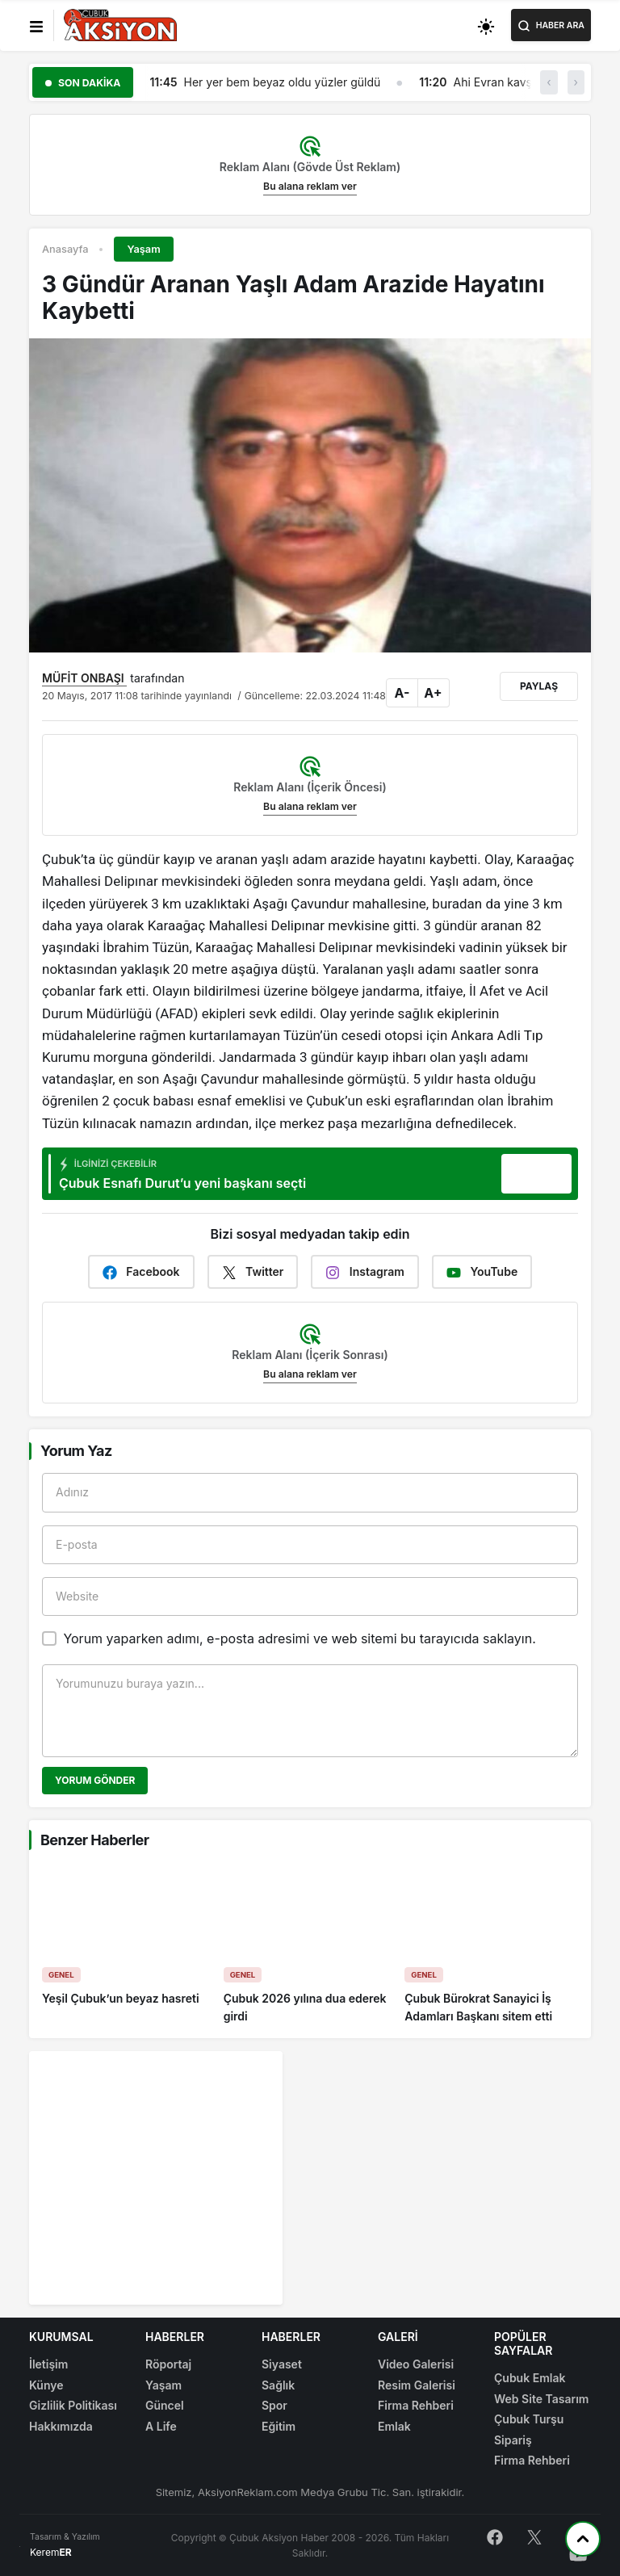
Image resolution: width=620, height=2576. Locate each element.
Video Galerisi (416, 2364)
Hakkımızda (61, 2426)
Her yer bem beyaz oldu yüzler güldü (282, 82)
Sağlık (278, 2385)
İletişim (48, 2364)
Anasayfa (65, 249)
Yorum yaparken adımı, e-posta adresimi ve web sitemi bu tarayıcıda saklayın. (299, 1638)
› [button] (576, 82)
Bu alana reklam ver (310, 186)
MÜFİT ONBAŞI (84, 678)
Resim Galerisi (416, 2385)
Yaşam (143, 249)
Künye (46, 2385)
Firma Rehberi (416, 2405)
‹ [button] (549, 82)
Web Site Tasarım (541, 2399)
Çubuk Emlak (529, 2378)
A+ (433, 693)
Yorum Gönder (95, 1780)
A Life (161, 2426)
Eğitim (278, 2426)
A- (401, 693)
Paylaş (539, 686)
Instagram (364, 1272)
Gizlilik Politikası (73, 2405)
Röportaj (168, 2364)
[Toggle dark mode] (486, 25)
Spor (274, 2405)
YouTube (481, 1272)
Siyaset (282, 2364)
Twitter (253, 1272)
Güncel (164, 2405)
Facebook (141, 1272)
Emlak (394, 2426)
